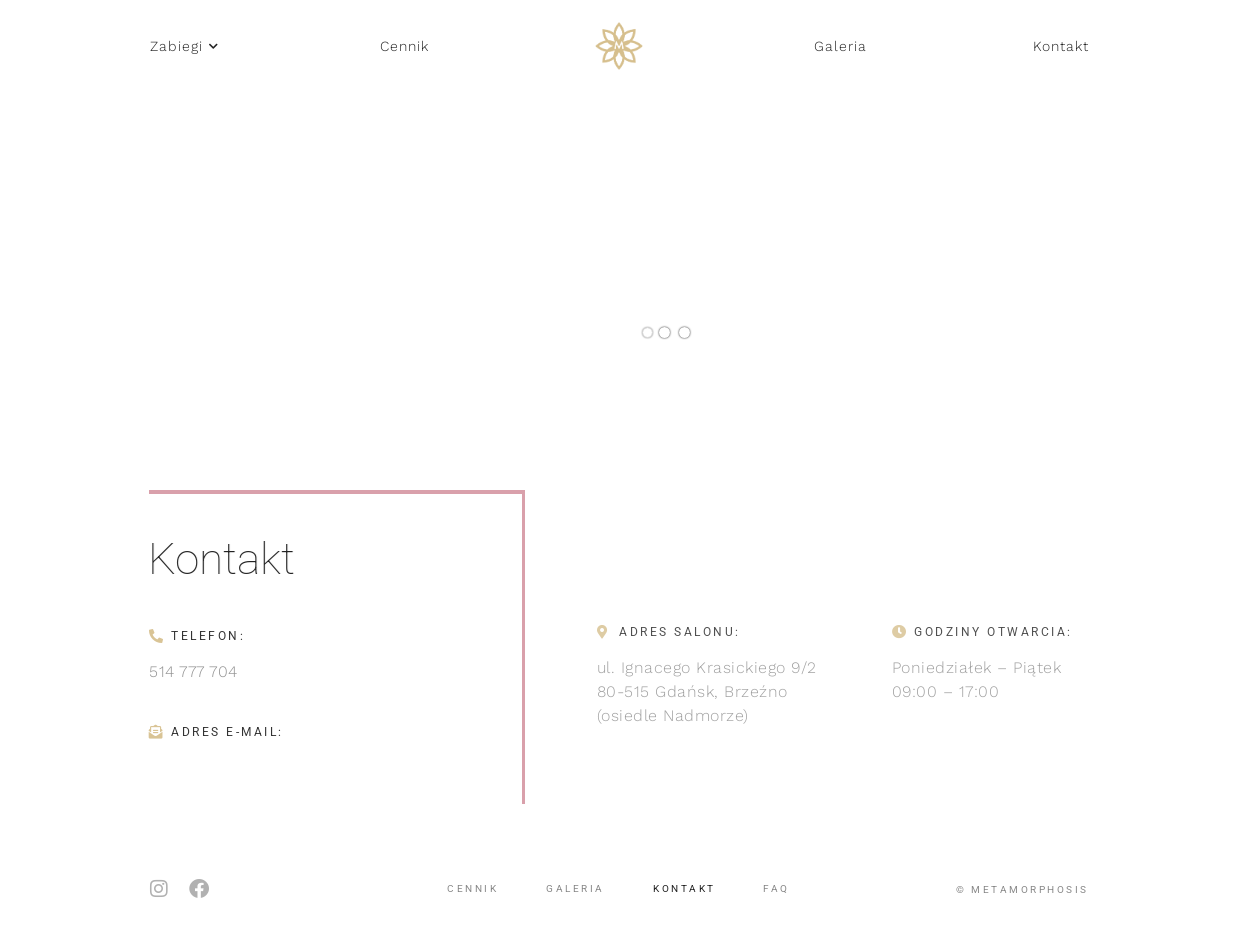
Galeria (575, 884)
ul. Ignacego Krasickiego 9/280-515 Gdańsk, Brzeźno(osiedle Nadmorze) (707, 691)
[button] (184, 46)
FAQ (776, 884)
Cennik (472, 884)
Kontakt (684, 884)
